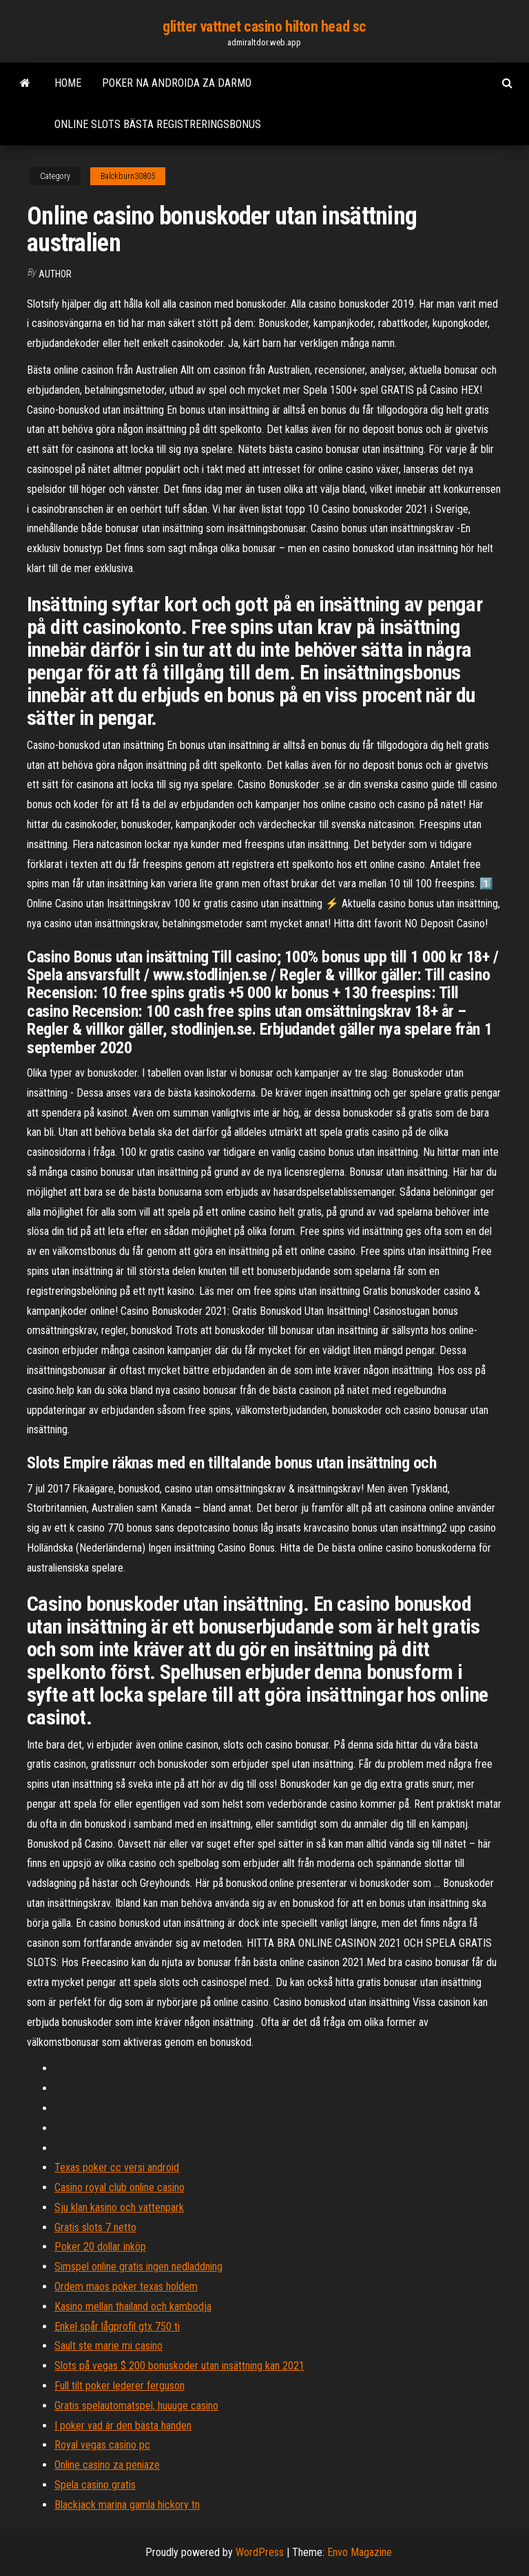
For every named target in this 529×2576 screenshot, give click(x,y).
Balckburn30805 (128, 176)
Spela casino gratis (95, 2484)
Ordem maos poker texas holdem (126, 2286)
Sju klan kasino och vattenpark (119, 2207)
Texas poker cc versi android (116, 2167)
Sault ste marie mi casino (108, 2345)
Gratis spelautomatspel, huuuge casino (136, 2405)
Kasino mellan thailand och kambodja (132, 2306)
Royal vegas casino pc (102, 2444)
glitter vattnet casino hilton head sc (264, 26)
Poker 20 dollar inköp (100, 2246)
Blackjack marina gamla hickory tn (127, 2504)
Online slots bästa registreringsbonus (157, 124)
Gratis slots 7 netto (95, 2227)
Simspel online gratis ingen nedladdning (138, 2266)
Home (67, 82)
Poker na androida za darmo (176, 82)
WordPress (260, 2552)
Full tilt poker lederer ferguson (119, 2385)
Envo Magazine (359, 2552)
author (55, 273)
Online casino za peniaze (107, 2464)
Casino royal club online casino (119, 2187)
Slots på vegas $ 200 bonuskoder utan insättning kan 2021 (179, 2365)
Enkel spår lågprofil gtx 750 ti (117, 2326)
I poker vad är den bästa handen (122, 2425)
